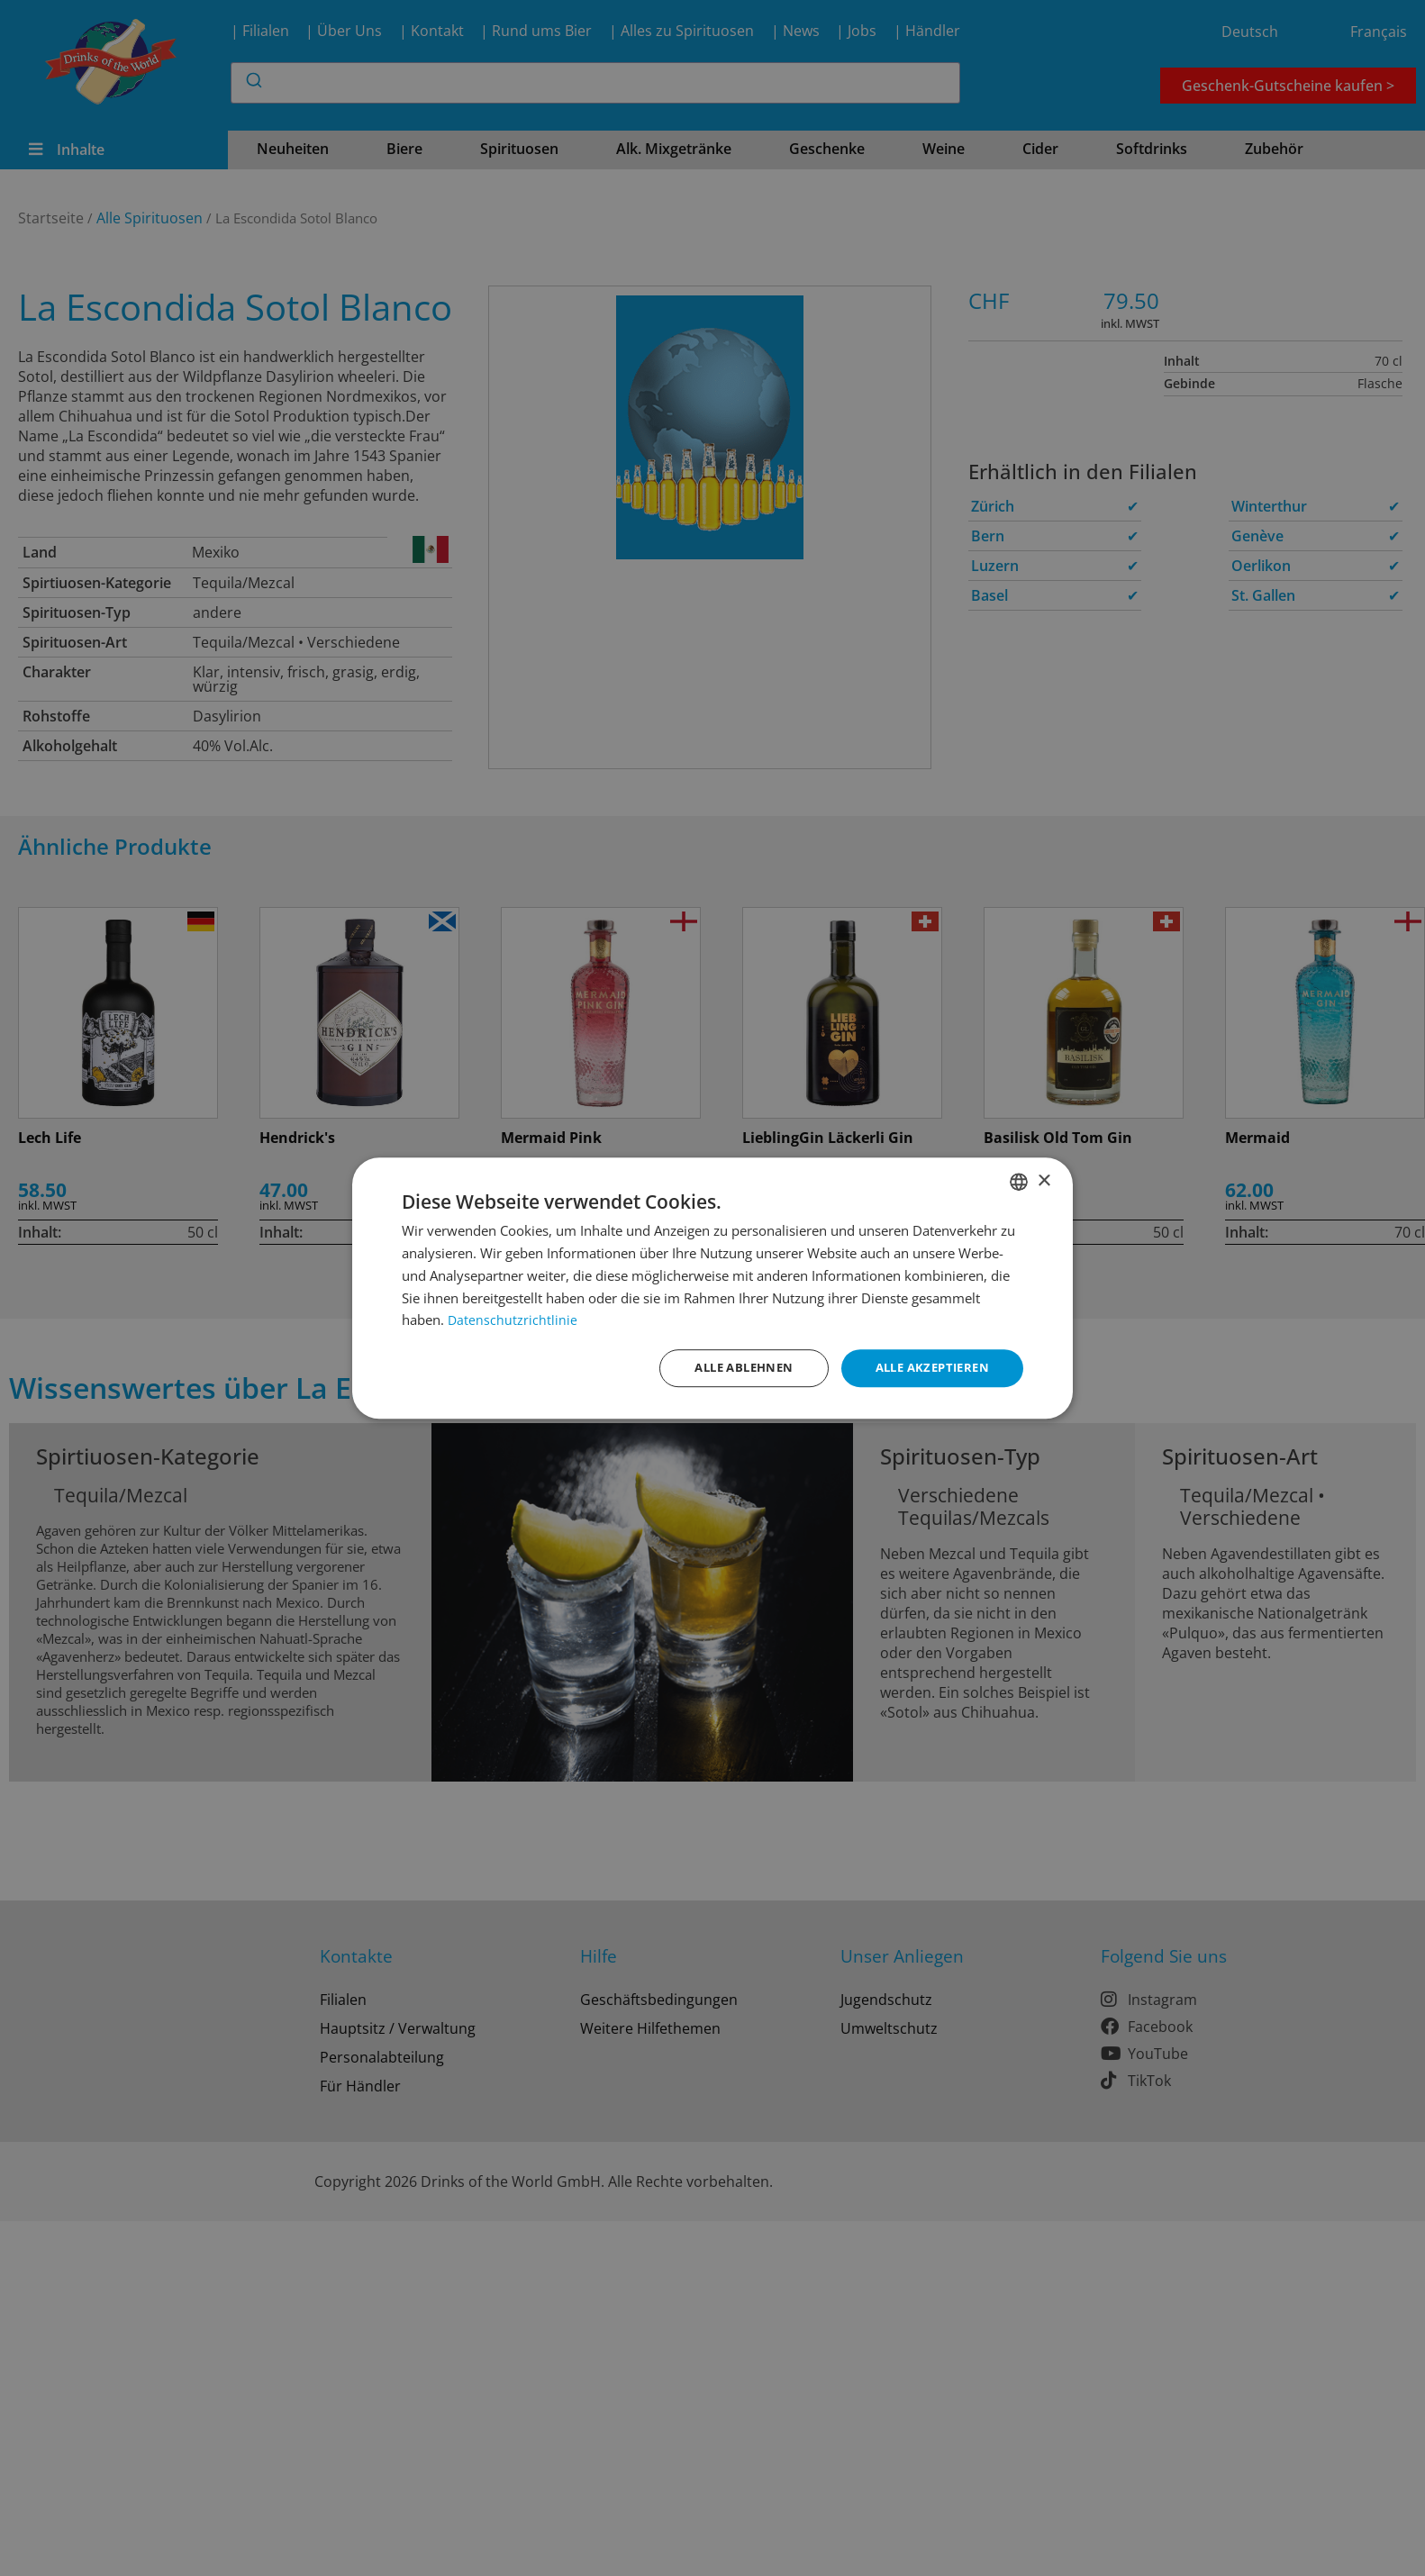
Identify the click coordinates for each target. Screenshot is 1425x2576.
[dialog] (712, 1288)
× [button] (1043, 1179)
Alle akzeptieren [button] (927, 1367)
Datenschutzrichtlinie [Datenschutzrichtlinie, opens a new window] (513, 1319)
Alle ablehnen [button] (729, 1367)
